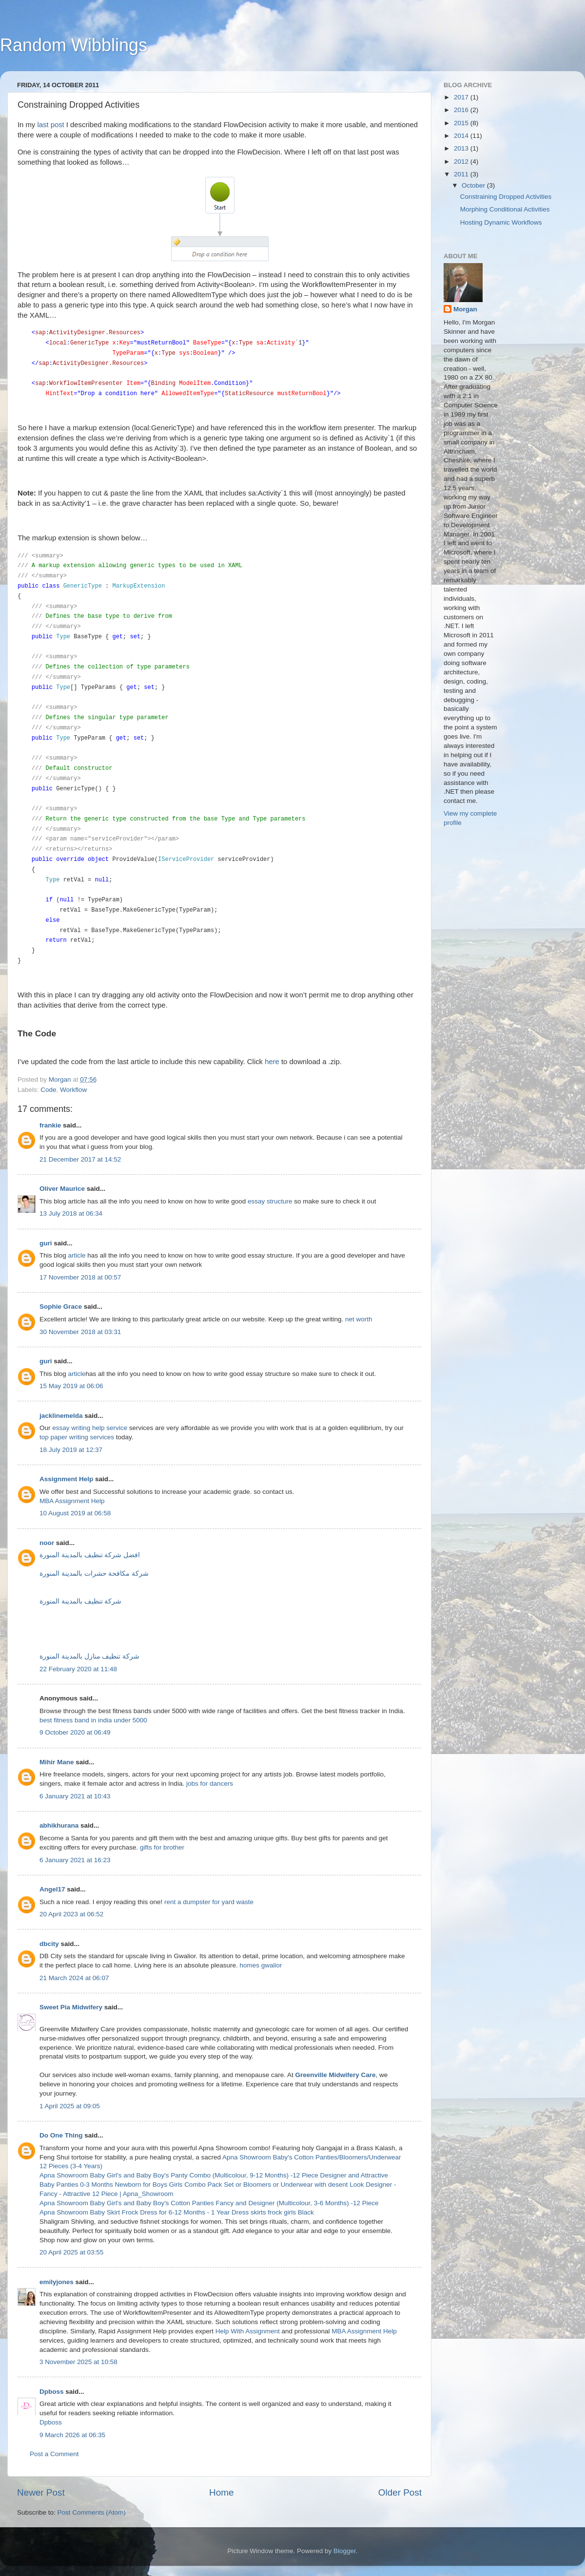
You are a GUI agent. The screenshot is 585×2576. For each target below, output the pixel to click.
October (474, 185)
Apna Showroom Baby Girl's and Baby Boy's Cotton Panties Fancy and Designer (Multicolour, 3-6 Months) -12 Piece (209, 2203)
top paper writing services (76, 1437)
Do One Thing (61, 2135)
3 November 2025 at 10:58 (78, 2362)
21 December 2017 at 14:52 (80, 1159)
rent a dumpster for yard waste (209, 1902)
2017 (462, 97)
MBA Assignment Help (72, 1501)
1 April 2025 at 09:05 (69, 2106)
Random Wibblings (73, 45)
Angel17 (52, 1889)
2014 (462, 135)
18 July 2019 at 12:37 (70, 1450)
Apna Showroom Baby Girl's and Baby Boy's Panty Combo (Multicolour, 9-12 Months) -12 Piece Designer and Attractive (213, 2175)
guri (45, 1243)
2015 (462, 123)
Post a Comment (54, 2454)
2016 (462, 110)
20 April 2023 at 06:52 (71, 1914)
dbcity (49, 1943)
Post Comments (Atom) (92, 2513)
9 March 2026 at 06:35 (72, 2435)
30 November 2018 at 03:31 (80, 1332)
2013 (462, 148)
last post (50, 125)
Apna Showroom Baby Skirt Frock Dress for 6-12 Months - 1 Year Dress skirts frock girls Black (176, 2212)
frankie (50, 1125)
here (272, 1062)
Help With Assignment (247, 2331)
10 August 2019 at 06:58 (75, 1513)
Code (48, 1090)
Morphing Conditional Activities (505, 209)
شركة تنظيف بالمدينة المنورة (80, 1601)
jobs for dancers (209, 1784)
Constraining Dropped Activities (506, 196)
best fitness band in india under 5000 (93, 1720)
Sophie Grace (60, 1307)
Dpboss (51, 2391)
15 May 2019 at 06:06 (71, 1386)
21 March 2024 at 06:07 (74, 1978)
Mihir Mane (56, 1762)
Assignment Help (66, 1479)
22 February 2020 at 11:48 (78, 1669)
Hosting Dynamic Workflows (501, 222)
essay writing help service (89, 1428)
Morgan (465, 309)
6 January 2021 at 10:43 (75, 1796)
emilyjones (56, 2282)
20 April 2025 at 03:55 (71, 2252)
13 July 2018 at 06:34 (70, 1214)
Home (221, 2493)
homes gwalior (261, 1965)
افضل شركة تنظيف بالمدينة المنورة (89, 1555)
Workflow (73, 1090)
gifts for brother (162, 1847)
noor (46, 1543)
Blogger (344, 2551)
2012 (462, 161)
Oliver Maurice (62, 1189)
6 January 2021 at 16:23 (75, 1860)
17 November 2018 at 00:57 (80, 1277)
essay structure (270, 1201)
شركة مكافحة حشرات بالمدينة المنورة (94, 1574)
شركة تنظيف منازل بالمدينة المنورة (89, 1656)
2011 (462, 174)
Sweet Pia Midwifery (70, 2007)
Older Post (400, 2493)
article (78, 1255)
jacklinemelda (61, 1415)
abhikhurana (58, 1826)
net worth (358, 1319)
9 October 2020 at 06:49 (75, 1732)
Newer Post (41, 2493)
